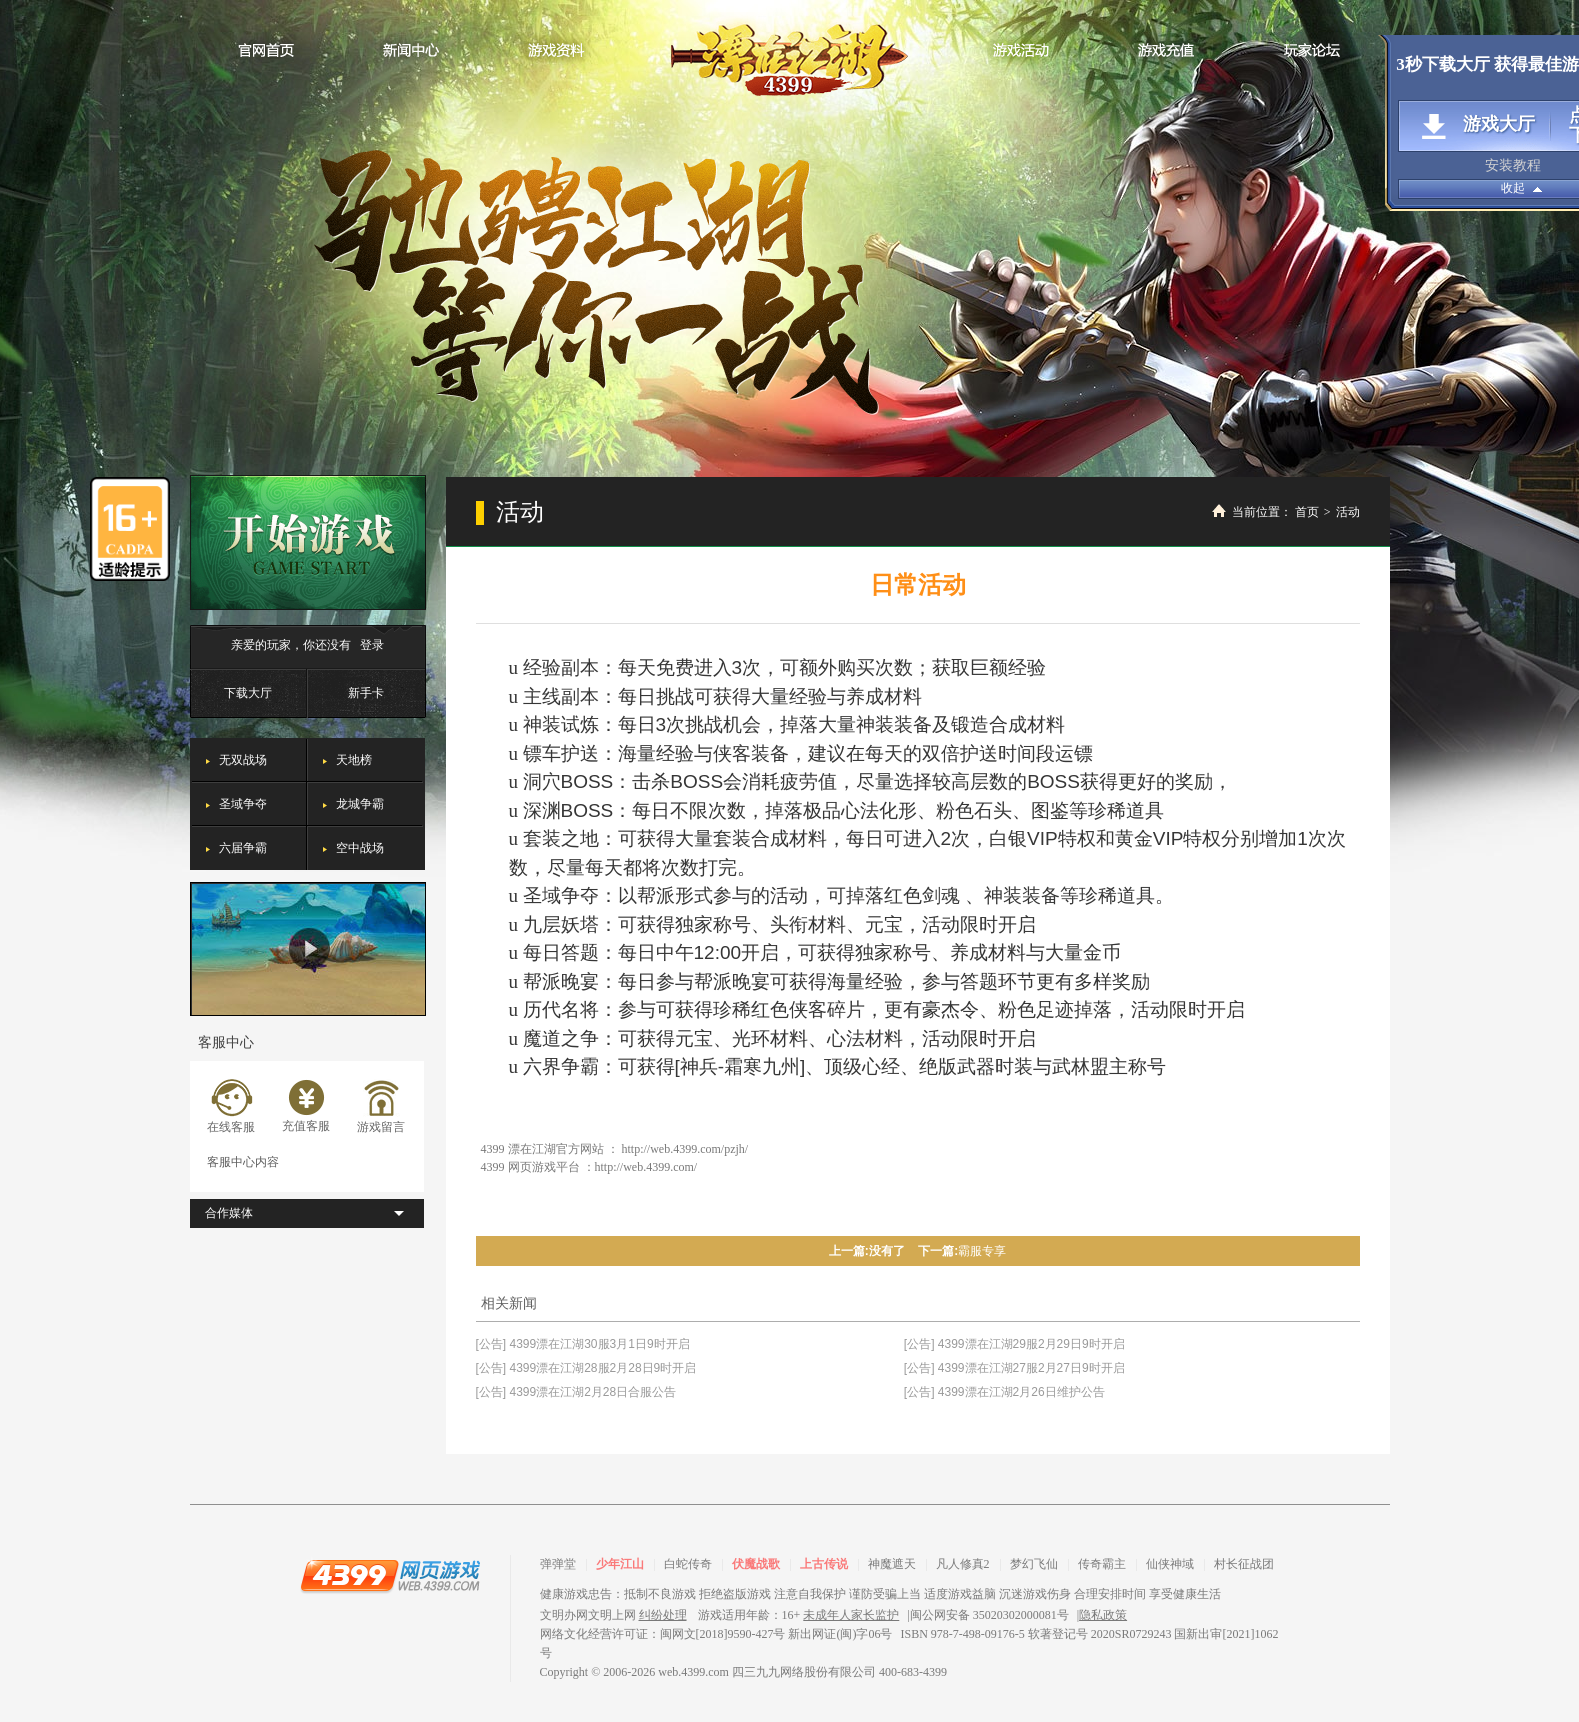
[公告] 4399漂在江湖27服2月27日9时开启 (1014, 1368)
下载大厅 (248, 693)
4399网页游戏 (390, 1575)
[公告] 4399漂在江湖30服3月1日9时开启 (583, 1344)
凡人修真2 (963, 1564)
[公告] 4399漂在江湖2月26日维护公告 (1004, 1392)
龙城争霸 (360, 804)
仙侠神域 (1170, 1564)
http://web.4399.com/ (646, 1167)
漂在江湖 (789, 54)
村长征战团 (1244, 1564)
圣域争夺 (243, 804)
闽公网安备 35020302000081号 (989, 1615)
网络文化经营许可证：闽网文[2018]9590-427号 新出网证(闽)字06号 (716, 1634)
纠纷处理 (663, 1615)
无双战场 (243, 760)
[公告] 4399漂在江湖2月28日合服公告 (576, 1392)
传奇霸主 (1102, 1564)
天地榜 (354, 760)
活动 (1348, 512)
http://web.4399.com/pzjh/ (685, 1149)
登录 (372, 645)
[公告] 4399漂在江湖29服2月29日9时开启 (1014, 1344)
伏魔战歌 (756, 1564)
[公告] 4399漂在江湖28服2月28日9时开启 (586, 1368)
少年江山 (620, 1564)
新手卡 (366, 693)
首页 (1307, 512)
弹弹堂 (558, 1564)
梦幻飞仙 (1034, 1564)
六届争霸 (243, 848)
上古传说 (824, 1564)
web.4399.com (693, 1672)
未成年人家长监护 (851, 1615)
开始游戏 (308, 542)
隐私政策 (1103, 1615)
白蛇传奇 (688, 1564)
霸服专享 (982, 1251)
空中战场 (360, 848)
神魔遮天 (892, 1564)
